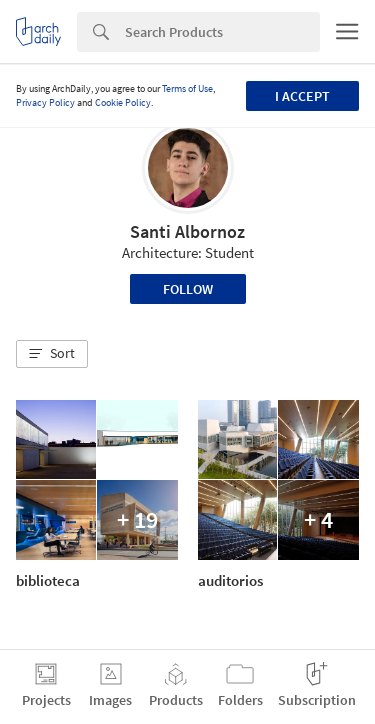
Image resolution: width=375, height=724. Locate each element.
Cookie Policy (123, 102)
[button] (52, 354)
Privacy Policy (45, 102)
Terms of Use (187, 88)
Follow (188, 289)
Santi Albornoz (187, 231)
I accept (302, 96)
